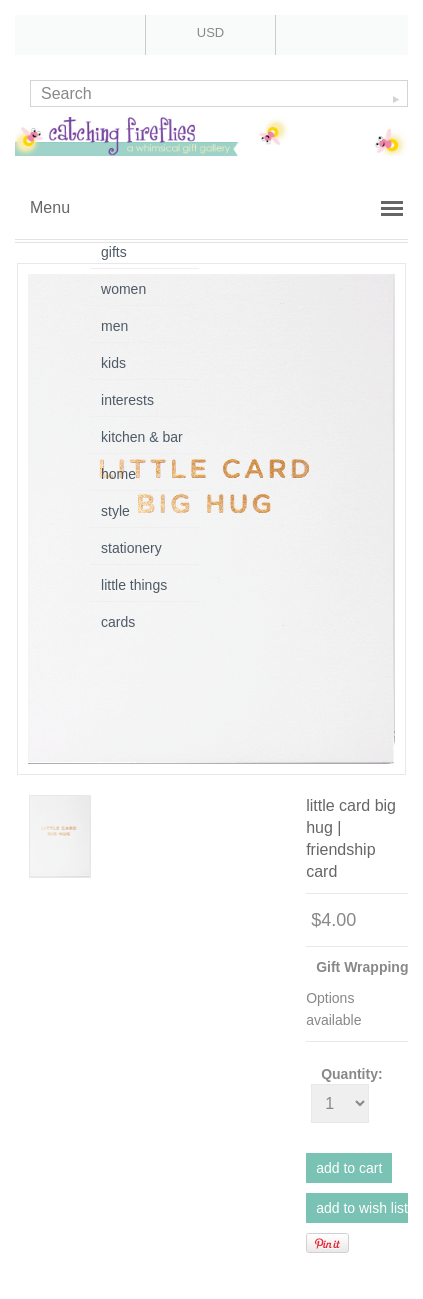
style (115, 511)
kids (113, 363)
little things (134, 585)
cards (118, 622)
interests (127, 400)
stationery (131, 548)
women (123, 289)
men (114, 326)
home (118, 474)
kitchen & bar (142, 437)
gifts (114, 252)
